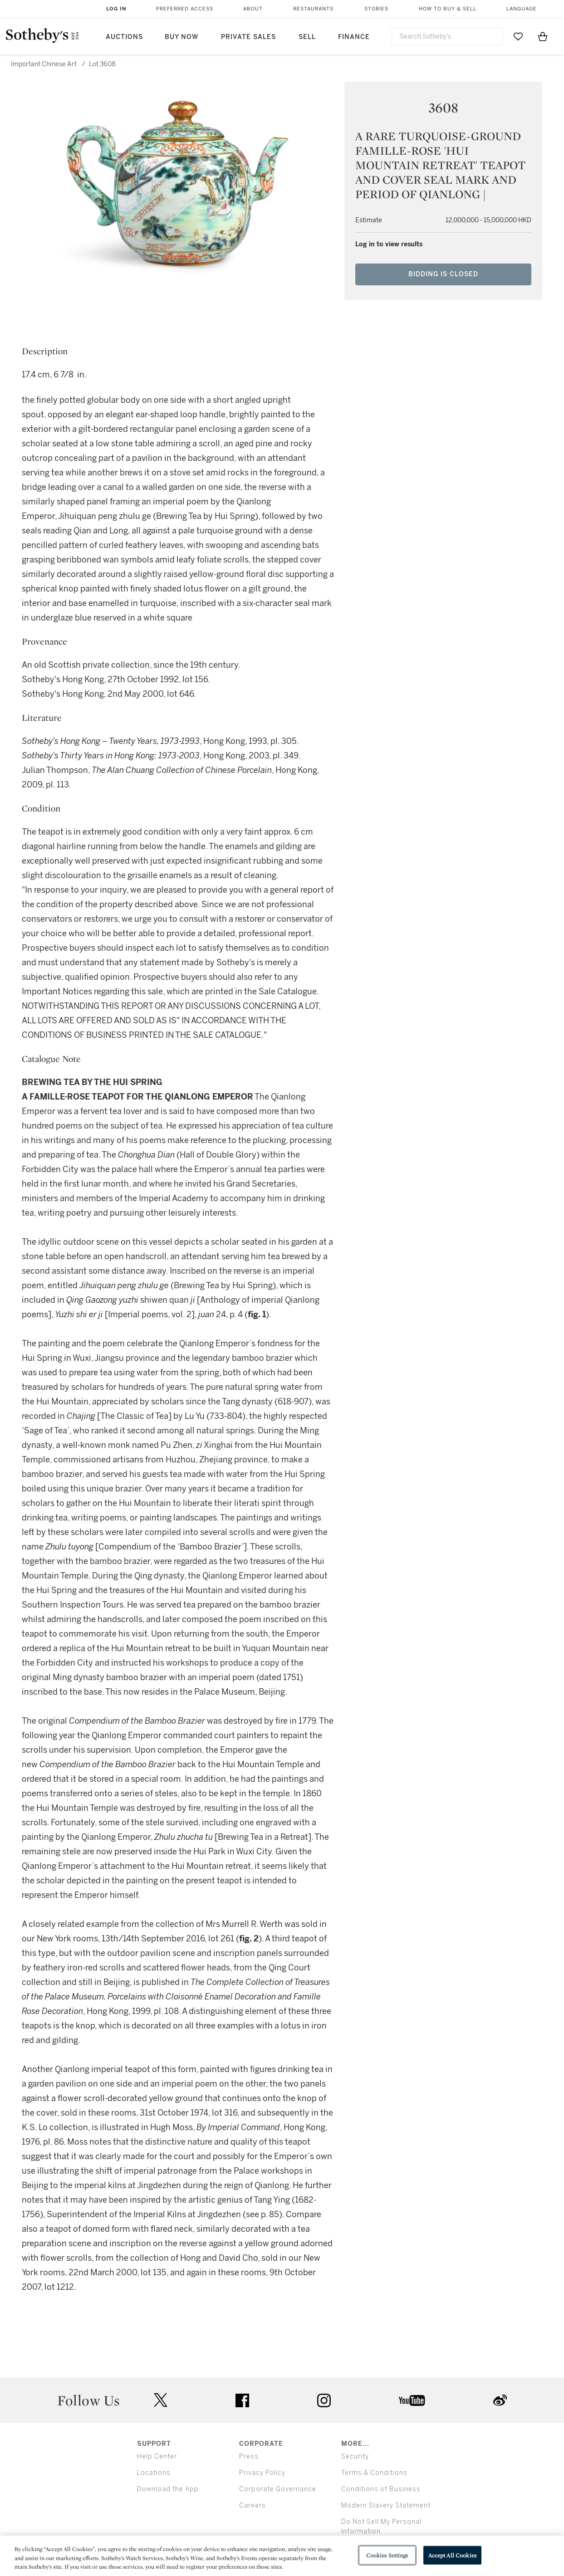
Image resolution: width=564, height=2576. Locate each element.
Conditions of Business (381, 2489)
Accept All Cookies (452, 2555)
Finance (354, 37)
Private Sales (248, 37)
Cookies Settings (387, 2555)
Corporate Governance (277, 2489)
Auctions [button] (124, 37)
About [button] (253, 9)
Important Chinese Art (44, 64)
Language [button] (521, 9)
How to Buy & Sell (447, 9)
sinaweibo (500, 2400)
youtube (412, 2400)
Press (249, 2456)
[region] (282, 2556)
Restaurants (313, 9)
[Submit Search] (492, 36)
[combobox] (447, 36)
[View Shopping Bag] (542, 36)
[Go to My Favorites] (518, 36)
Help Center (157, 2456)
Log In (116, 9)
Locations (154, 2473)
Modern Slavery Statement (386, 2505)
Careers (252, 2505)
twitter (160, 2400)
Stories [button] (376, 9)
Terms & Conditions (374, 2473)
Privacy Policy (262, 2473)
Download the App (168, 2489)
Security (355, 2456)
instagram (324, 2400)
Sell (307, 37)
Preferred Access (184, 9)
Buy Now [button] (181, 37)
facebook (242, 2400)
